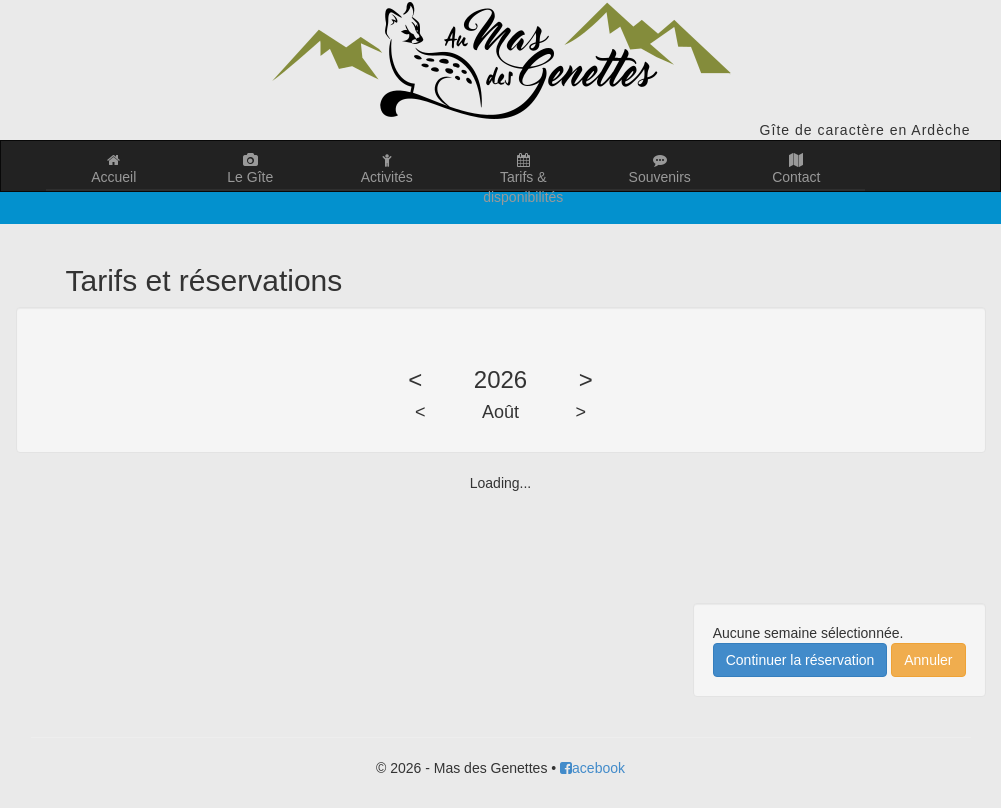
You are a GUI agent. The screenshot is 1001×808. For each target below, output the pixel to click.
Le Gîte (250, 169)
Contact (796, 169)
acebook (592, 768)
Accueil (114, 169)
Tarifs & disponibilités (523, 172)
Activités (387, 169)
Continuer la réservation (800, 660)
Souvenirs (660, 169)
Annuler (928, 660)
